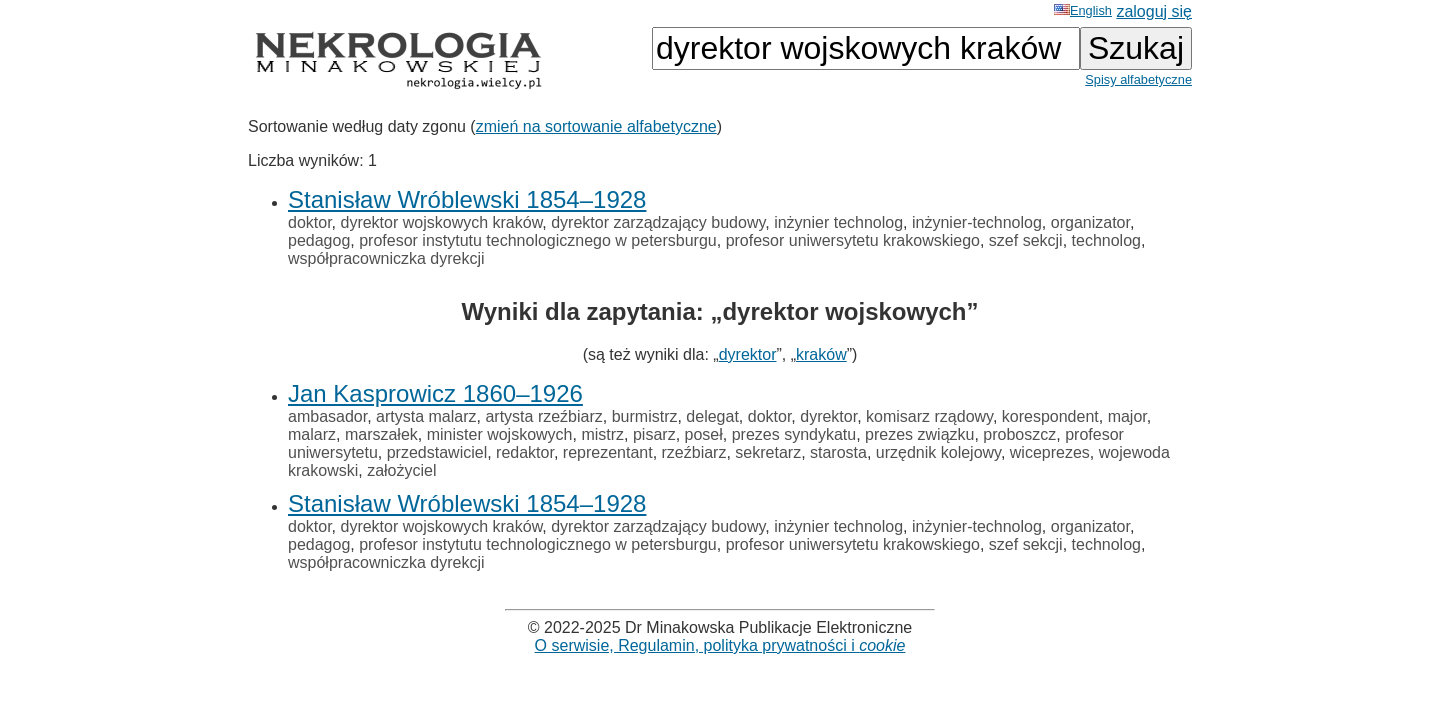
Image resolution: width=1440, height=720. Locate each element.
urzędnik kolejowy (938, 452)
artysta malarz (426, 416)
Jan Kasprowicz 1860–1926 (435, 393)
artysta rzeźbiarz (543, 416)
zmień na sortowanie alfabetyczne (596, 126)
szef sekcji (1026, 240)
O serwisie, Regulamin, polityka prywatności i (720, 645)
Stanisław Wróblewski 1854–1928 (467, 199)
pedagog (319, 240)
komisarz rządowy (929, 416)
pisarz (654, 434)
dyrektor (748, 354)
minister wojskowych (500, 434)
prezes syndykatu (794, 434)
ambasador (327, 416)
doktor (310, 222)
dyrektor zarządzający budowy (658, 222)
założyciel (401, 470)
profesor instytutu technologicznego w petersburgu (538, 240)
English (1083, 10)
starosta (838, 452)
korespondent (1050, 416)
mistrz (602, 434)
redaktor (525, 452)
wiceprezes (1050, 452)
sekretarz (768, 452)
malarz (312, 434)
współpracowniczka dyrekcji (386, 258)
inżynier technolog (838, 222)
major (1127, 416)
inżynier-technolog (977, 222)
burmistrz (645, 416)
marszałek (381, 434)
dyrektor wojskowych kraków (441, 222)
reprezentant (608, 452)
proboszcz (1019, 434)
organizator (1090, 222)
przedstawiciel (437, 452)
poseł (704, 434)
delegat (712, 416)
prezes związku (919, 434)
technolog (1106, 240)
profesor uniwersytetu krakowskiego (853, 240)
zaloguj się (1154, 11)
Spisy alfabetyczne (1138, 79)
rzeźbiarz (694, 452)
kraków (821, 354)
